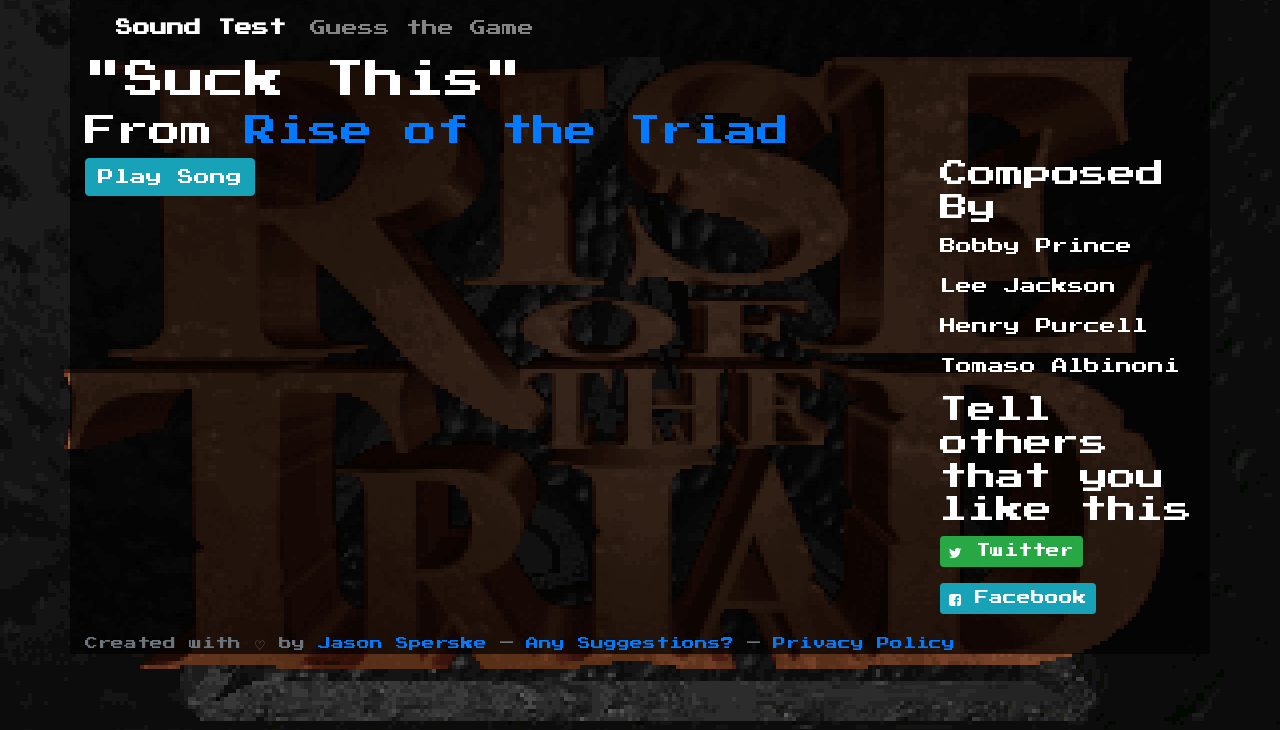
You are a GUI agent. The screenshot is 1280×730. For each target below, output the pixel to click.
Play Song (170, 177)
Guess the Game (422, 28)
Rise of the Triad (517, 131)
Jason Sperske (402, 643)
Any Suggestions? (630, 643)
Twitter (1011, 552)
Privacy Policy (864, 643)
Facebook (1018, 599)
